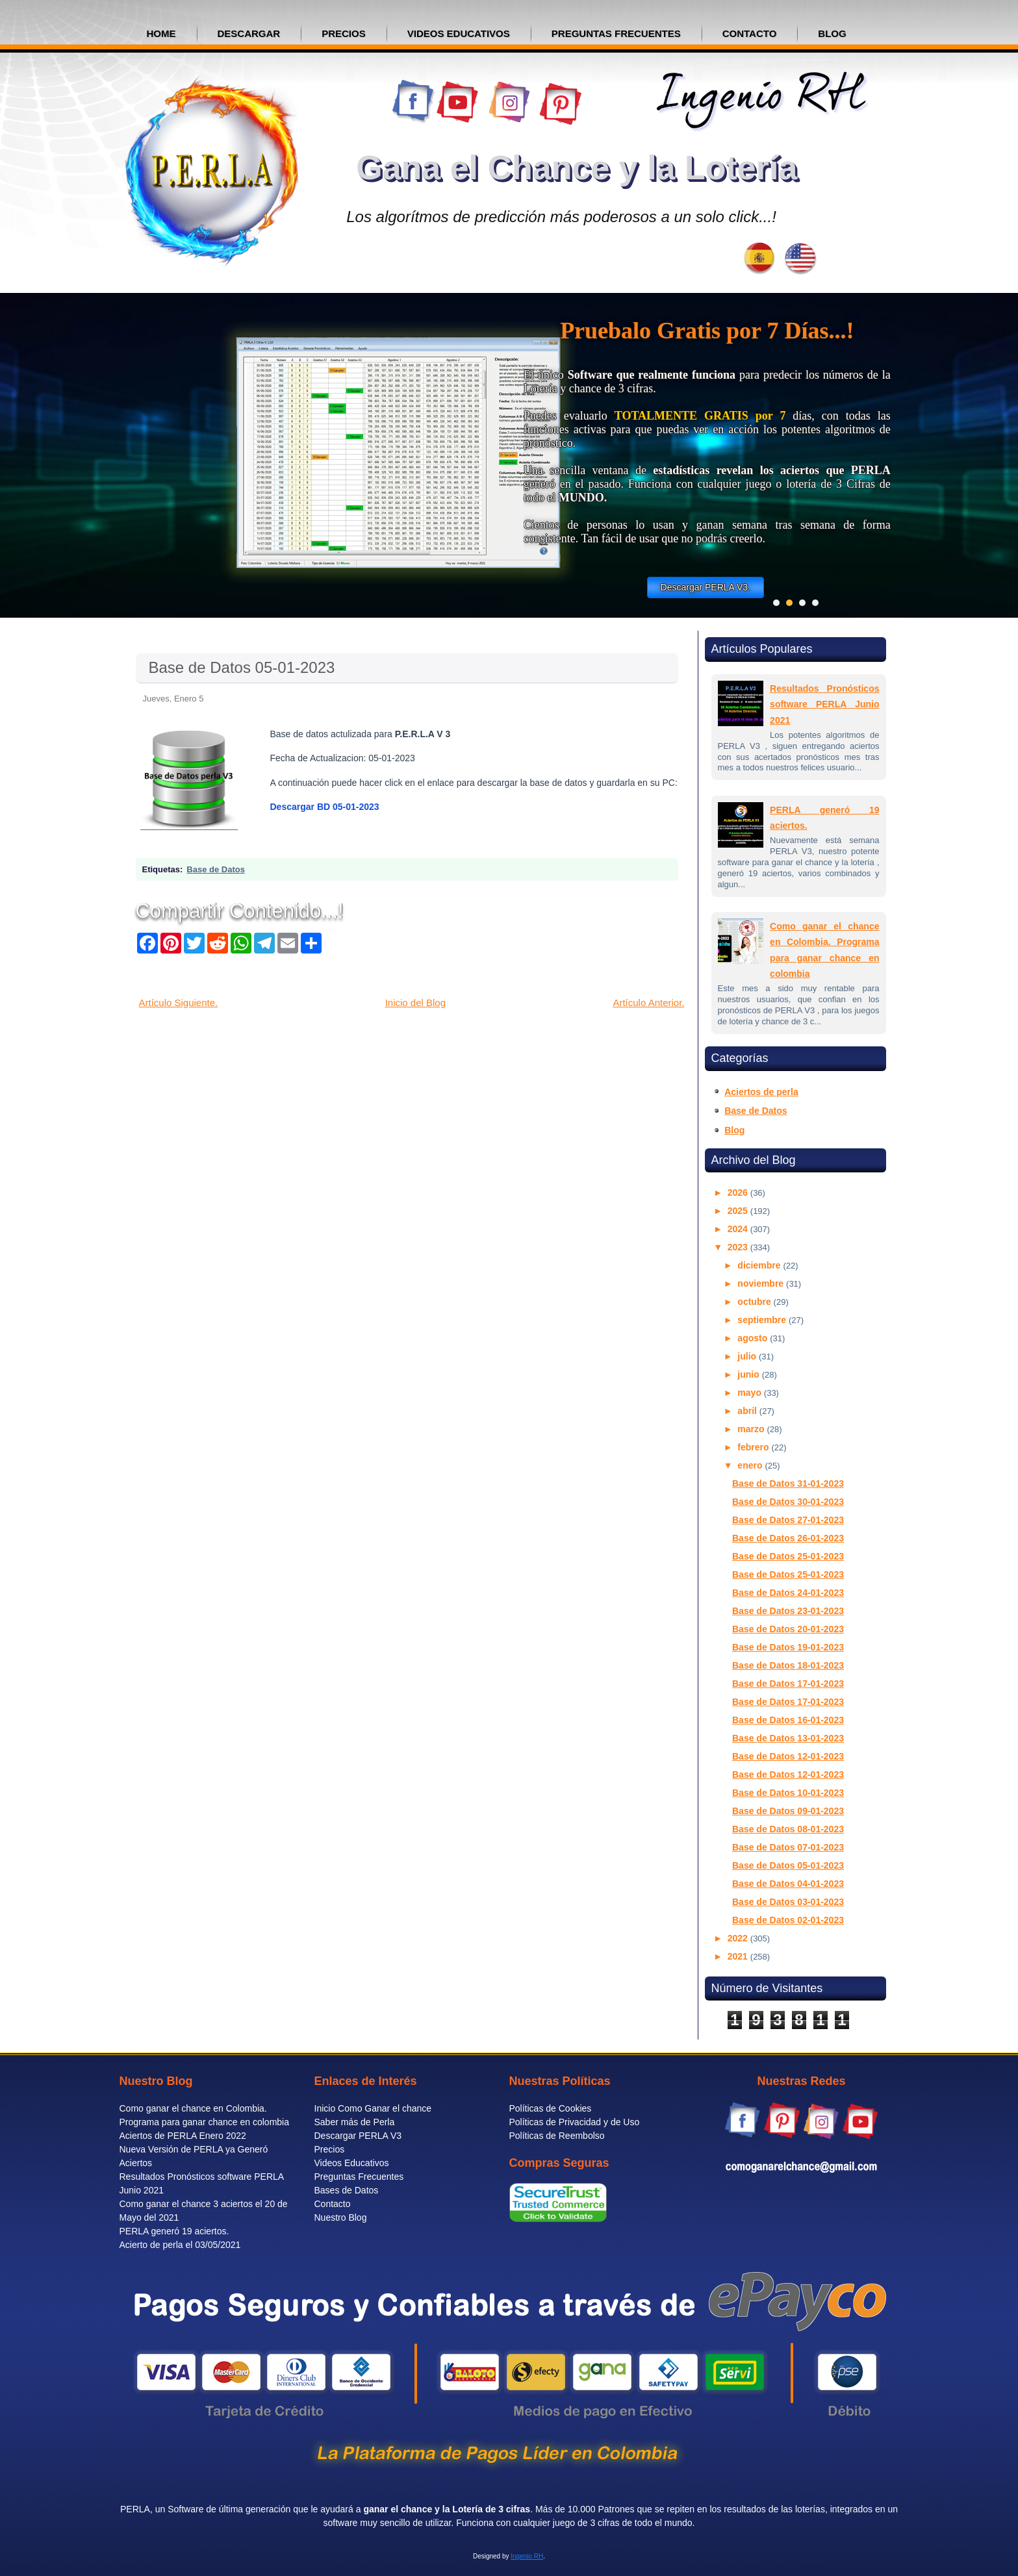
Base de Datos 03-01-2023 (788, 1902)
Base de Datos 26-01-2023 (788, 1538)
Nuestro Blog (340, 2217)
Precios (329, 2149)
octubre (755, 1301)
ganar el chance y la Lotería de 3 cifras (446, 2509)
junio (749, 1374)
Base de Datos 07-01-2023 (788, 1847)
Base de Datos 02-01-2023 (788, 1920)
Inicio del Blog (415, 1002)
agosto (753, 1338)
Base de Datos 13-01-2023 (788, 1738)
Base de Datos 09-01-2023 (788, 1811)
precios (344, 33)
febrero (754, 1447)
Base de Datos (215, 869)
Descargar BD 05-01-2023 (324, 807)
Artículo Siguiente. (178, 1002)
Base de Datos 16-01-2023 (788, 1720)
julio (748, 1356)
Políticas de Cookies (550, 2108)
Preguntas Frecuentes (359, 2176)
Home (161, 33)
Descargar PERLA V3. (706, 587)
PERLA (135, 2509)
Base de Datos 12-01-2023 (788, 1756)
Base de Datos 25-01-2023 (788, 1556)
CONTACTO (749, 33)
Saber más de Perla (354, 2122)
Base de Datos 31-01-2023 (788, 1483)
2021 (739, 1956)
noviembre (761, 1283)
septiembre (763, 1320)
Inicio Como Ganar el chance (373, 2108)
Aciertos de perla (761, 1092)
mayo (750, 1392)
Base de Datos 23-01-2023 (788, 1611)
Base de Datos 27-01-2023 (788, 1520)
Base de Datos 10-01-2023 (788, 1792)
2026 (739, 1192)
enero (751, 1465)
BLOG (832, 33)
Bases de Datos (346, 2190)
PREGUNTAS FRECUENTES (616, 33)
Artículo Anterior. (648, 1002)
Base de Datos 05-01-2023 (242, 667)
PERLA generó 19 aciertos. (174, 2231)
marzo (752, 1429)
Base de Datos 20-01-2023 (788, 1629)
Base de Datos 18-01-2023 (788, 1665)
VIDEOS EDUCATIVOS (458, 33)
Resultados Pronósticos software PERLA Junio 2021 (824, 704)
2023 (739, 1247)
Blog (734, 1130)
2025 (739, 1211)
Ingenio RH (527, 2556)
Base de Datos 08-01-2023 (788, 1829)
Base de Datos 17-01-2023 (788, 1683)
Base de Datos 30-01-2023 (788, 1501)
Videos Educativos (351, 2163)
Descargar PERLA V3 (358, 2135)
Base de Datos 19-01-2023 (788, 1647)
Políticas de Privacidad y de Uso (574, 2122)
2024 (739, 1229)
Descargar (249, 33)
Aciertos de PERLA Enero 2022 (183, 2135)
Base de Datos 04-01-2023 (788, 1883)
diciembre (760, 1265)
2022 (739, 1938)
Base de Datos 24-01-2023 (788, 1592)
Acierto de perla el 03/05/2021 (180, 2245)
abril (748, 1411)
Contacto (332, 2204)
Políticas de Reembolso (557, 2135)
